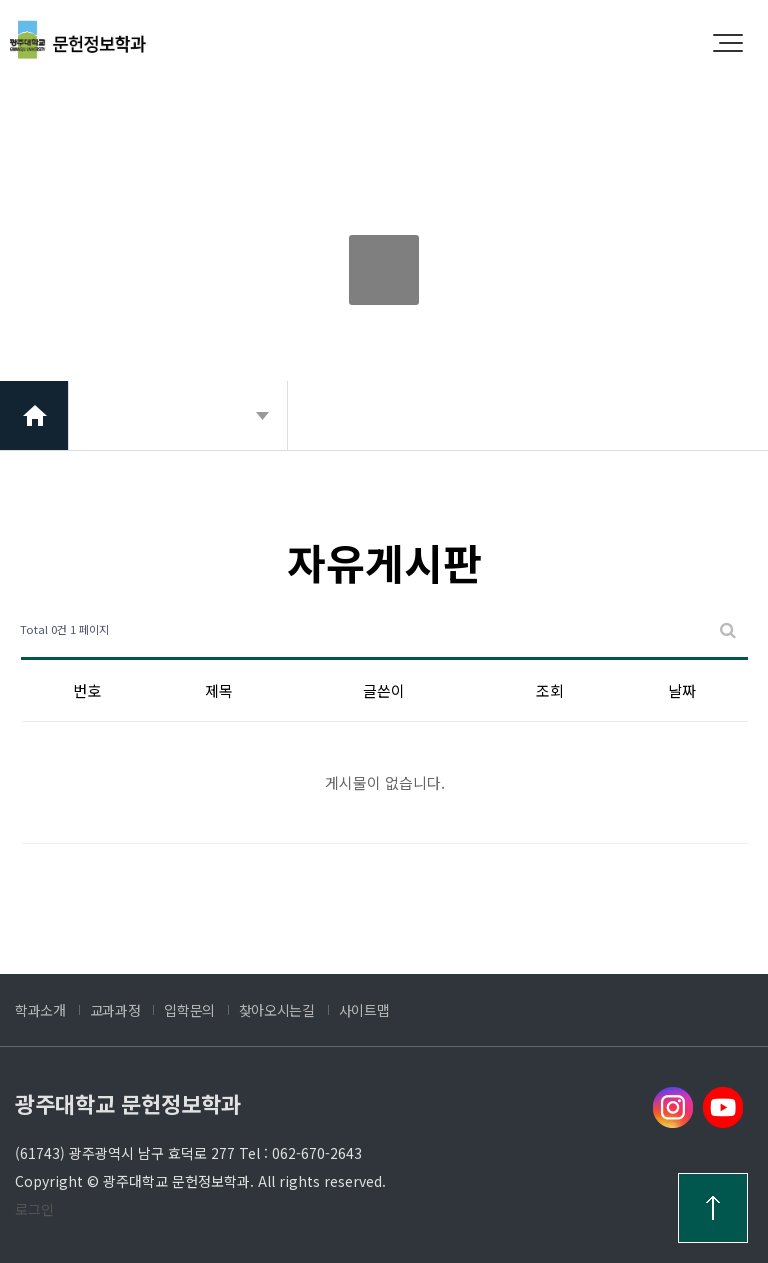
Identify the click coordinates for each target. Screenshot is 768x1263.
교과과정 (115, 1010)
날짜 (682, 690)
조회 (550, 690)
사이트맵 (364, 1010)
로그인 (34, 1209)
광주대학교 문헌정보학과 (128, 1103)
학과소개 (40, 1010)
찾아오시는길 (277, 1010)
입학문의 (189, 1010)
